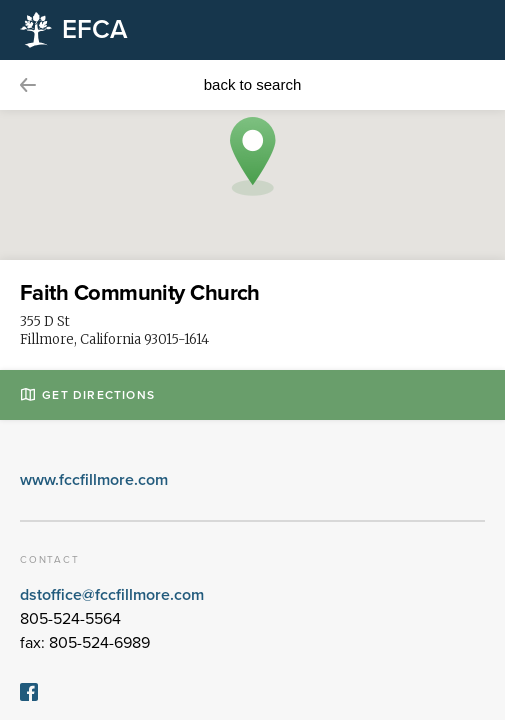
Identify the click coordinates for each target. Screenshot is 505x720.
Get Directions (88, 394)
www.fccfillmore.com (94, 480)
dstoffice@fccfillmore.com (112, 595)
